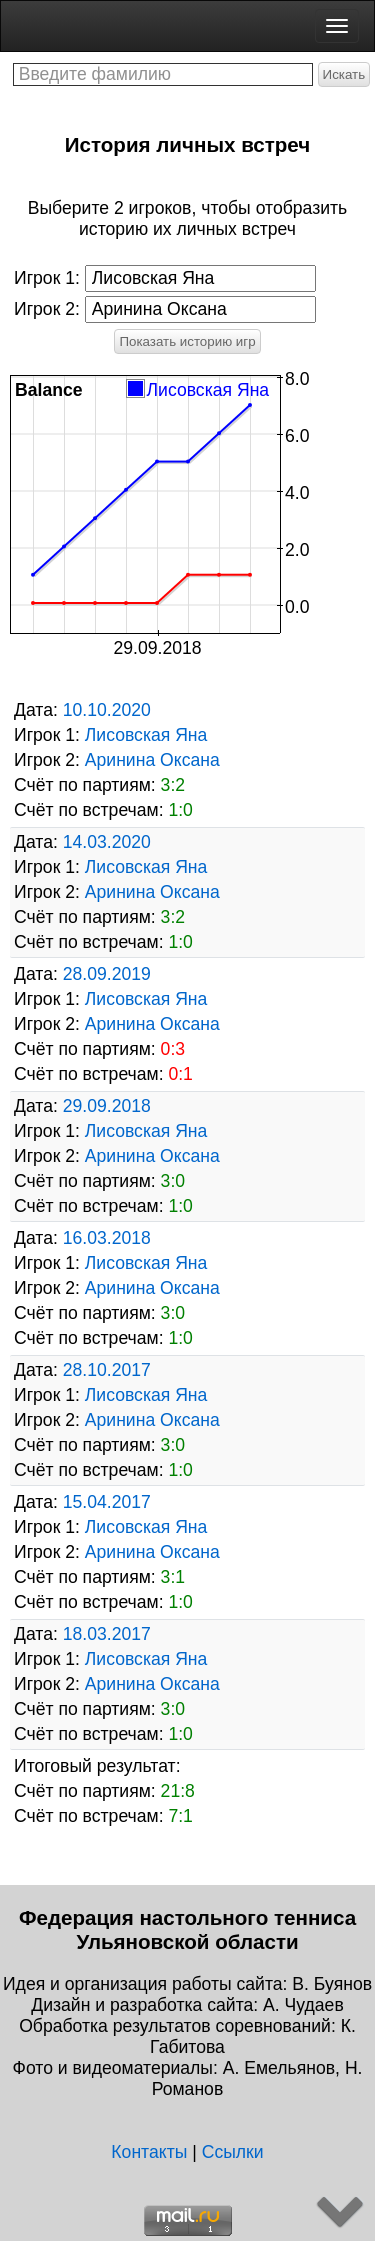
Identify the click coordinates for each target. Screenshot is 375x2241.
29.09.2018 (107, 1106)
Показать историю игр (187, 341)
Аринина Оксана (152, 760)
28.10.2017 (107, 1370)
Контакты (149, 2152)
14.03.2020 (107, 842)
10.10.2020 (107, 710)
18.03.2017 (107, 1634)
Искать (344, 74)
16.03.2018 (107, 1238)
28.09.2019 (107, 974)
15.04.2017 (107, 1502)
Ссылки (233, 2152)
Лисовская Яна (146, 735)
